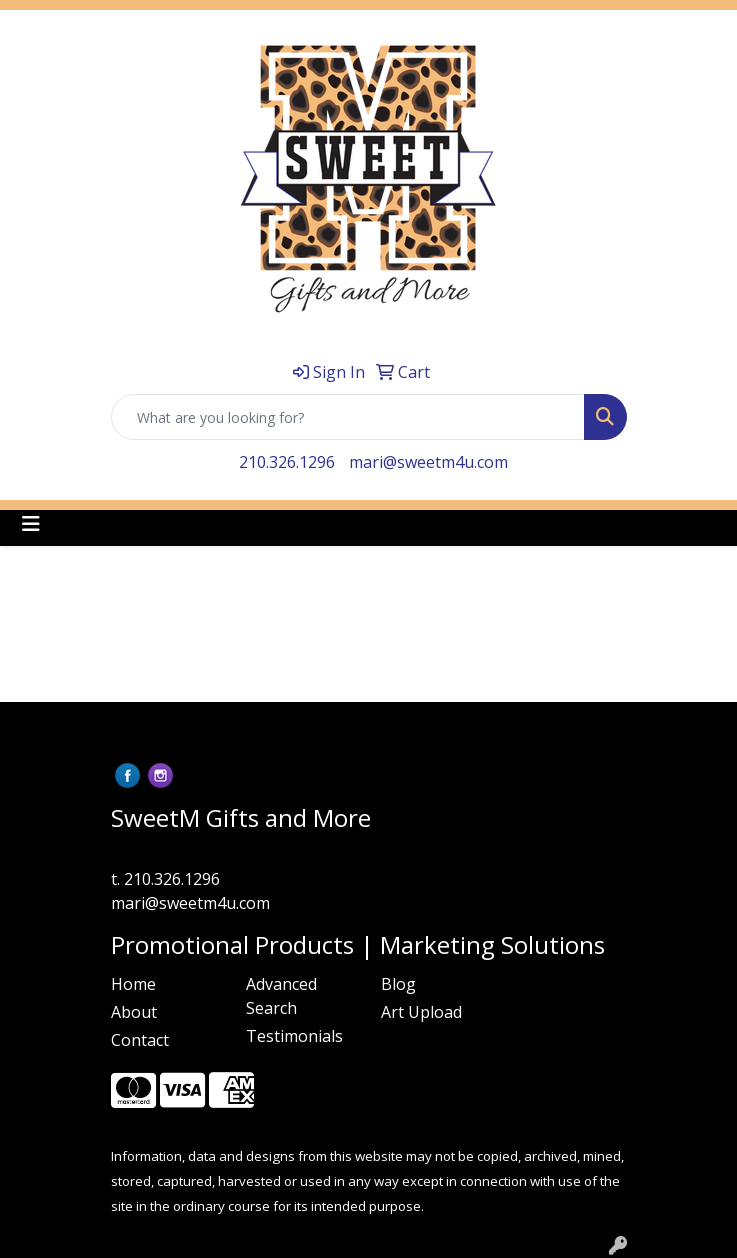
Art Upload (421, 1012)
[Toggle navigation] (31, 524)
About (134, 1012)
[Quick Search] (348, 417)
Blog (398, 984)
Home (133, 984)
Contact (140, 1040)
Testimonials (294, 1036)
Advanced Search (281, 996)
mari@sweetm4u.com (428, 462)
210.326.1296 (287, 462)
